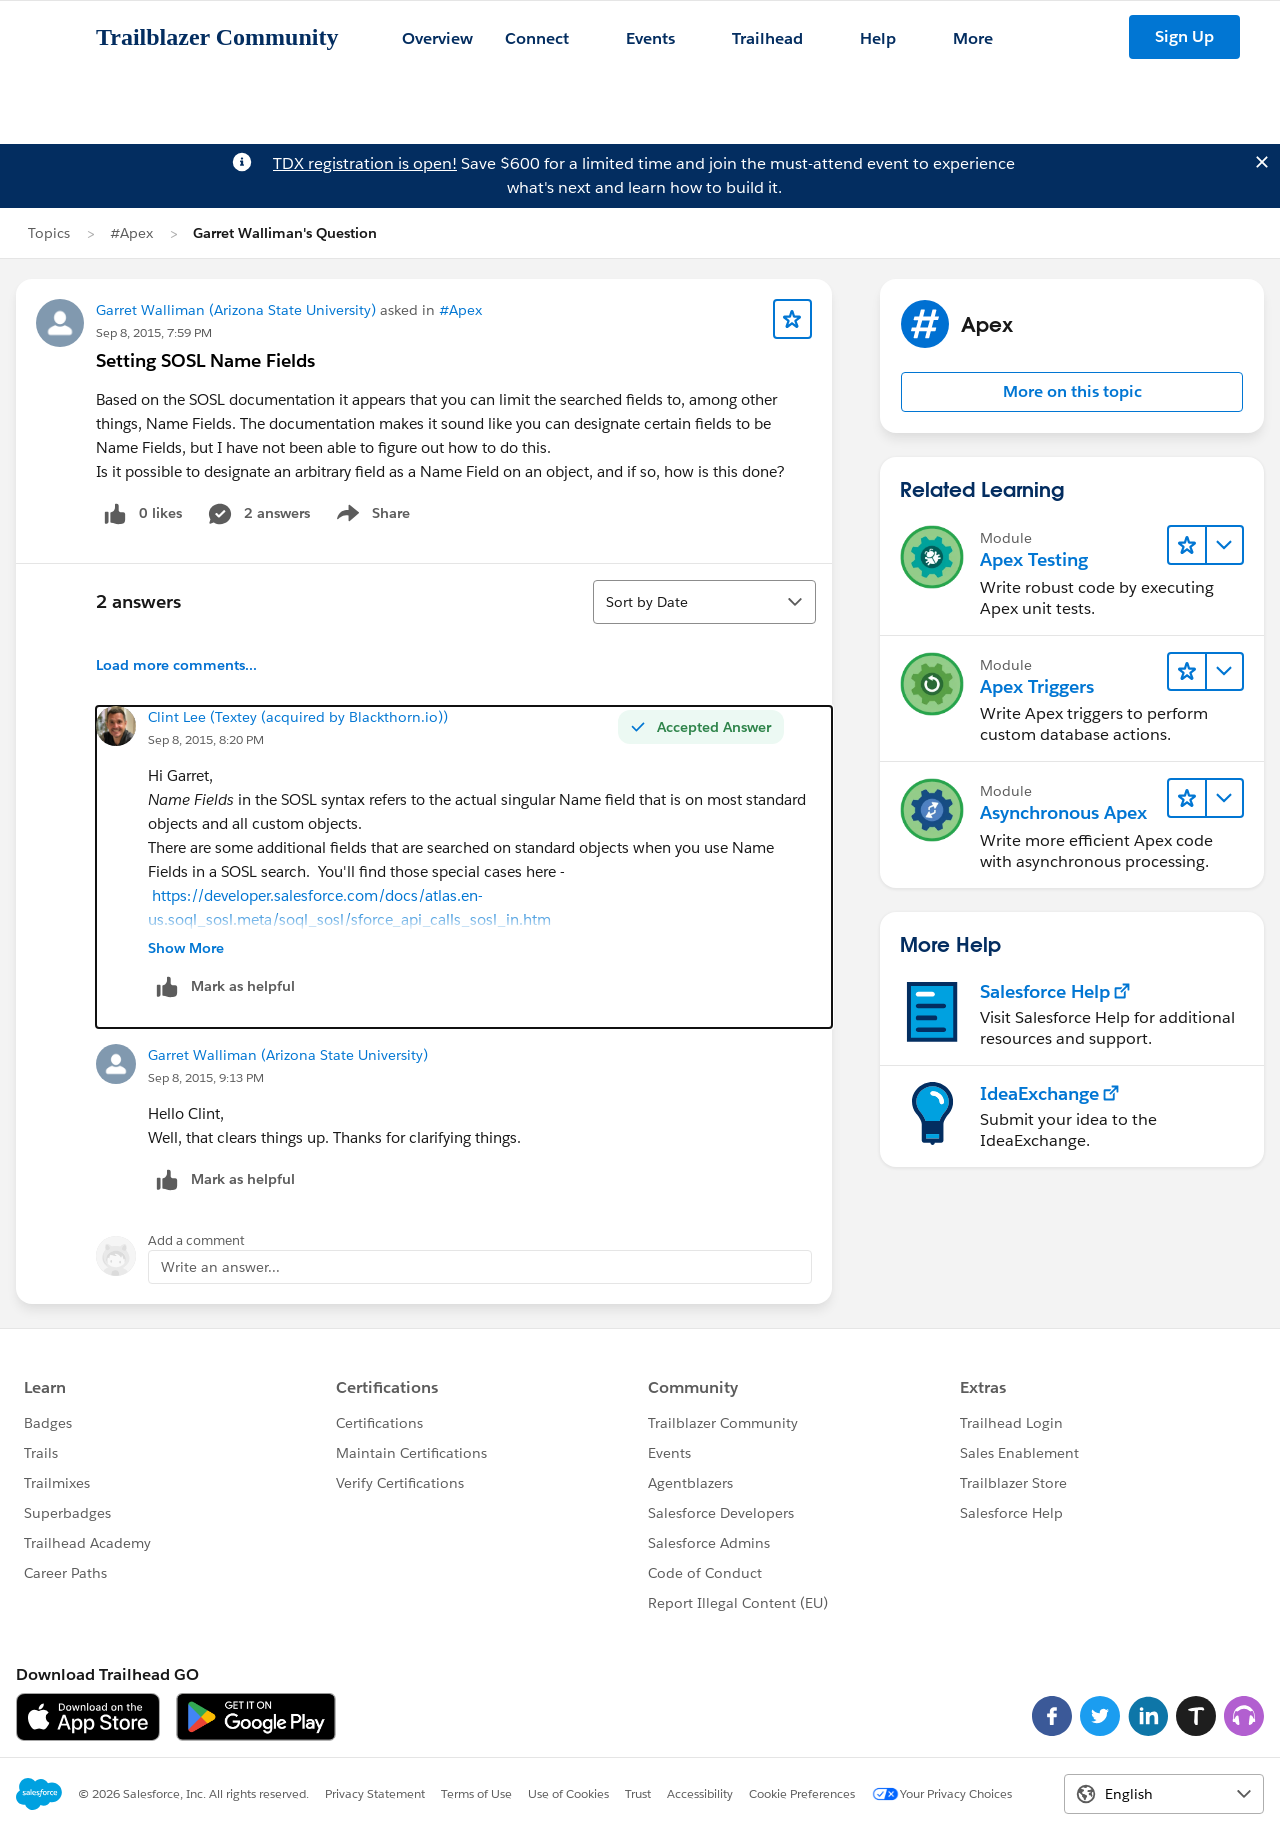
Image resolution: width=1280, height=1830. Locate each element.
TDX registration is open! (365, 163)
